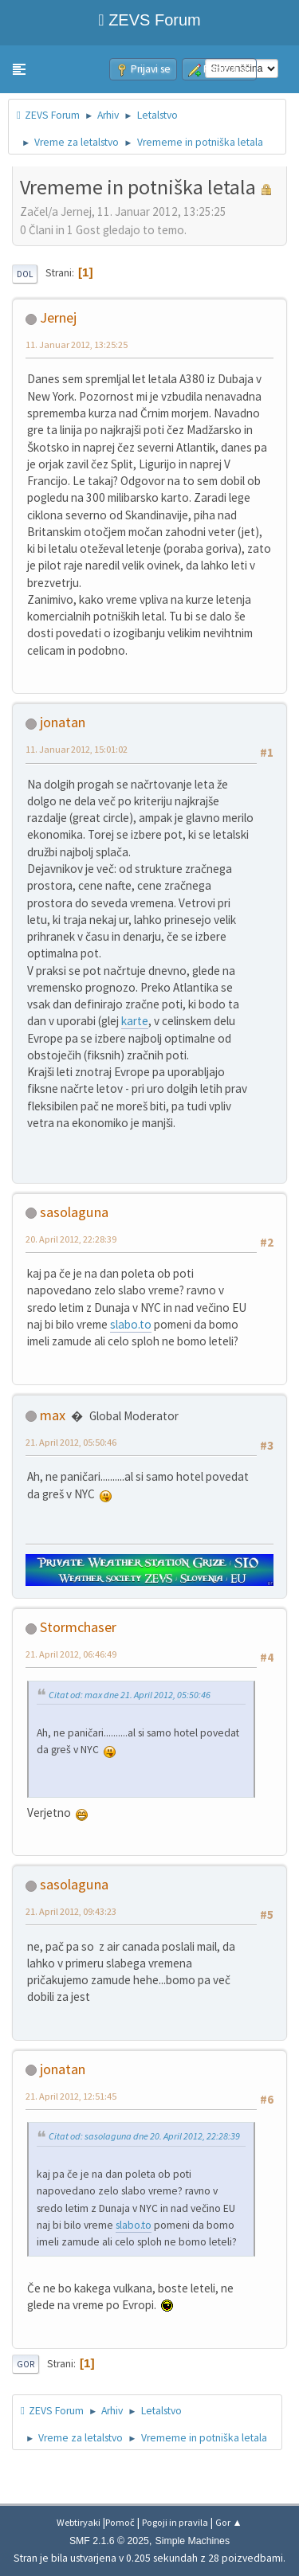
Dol (25, 274)
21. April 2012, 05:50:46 (71, 1442)
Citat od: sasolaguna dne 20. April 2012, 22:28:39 (144, 2136)
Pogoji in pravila (175, 2522)
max (52, 1415)
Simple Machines (192, 2541)
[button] (19, 69)
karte (134, 1020)
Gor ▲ (228, 2522)
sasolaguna (74, 1212)
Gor (25, 2364)
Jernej (58, 317)
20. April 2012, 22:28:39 (71, 1239)
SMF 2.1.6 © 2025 (109, 2541)
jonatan (62, 722)
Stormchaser (78, 1627)
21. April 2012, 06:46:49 (71, 1654)
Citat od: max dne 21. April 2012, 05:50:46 (129, 1695)
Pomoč (120, 2522)
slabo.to (130, 1324)
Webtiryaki (78, 2522)
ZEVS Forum (149, 20)
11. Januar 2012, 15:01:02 (77, 749)
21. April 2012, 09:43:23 (71, 1911)
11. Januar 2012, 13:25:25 (77, 344)
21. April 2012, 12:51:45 (71, 2096)
